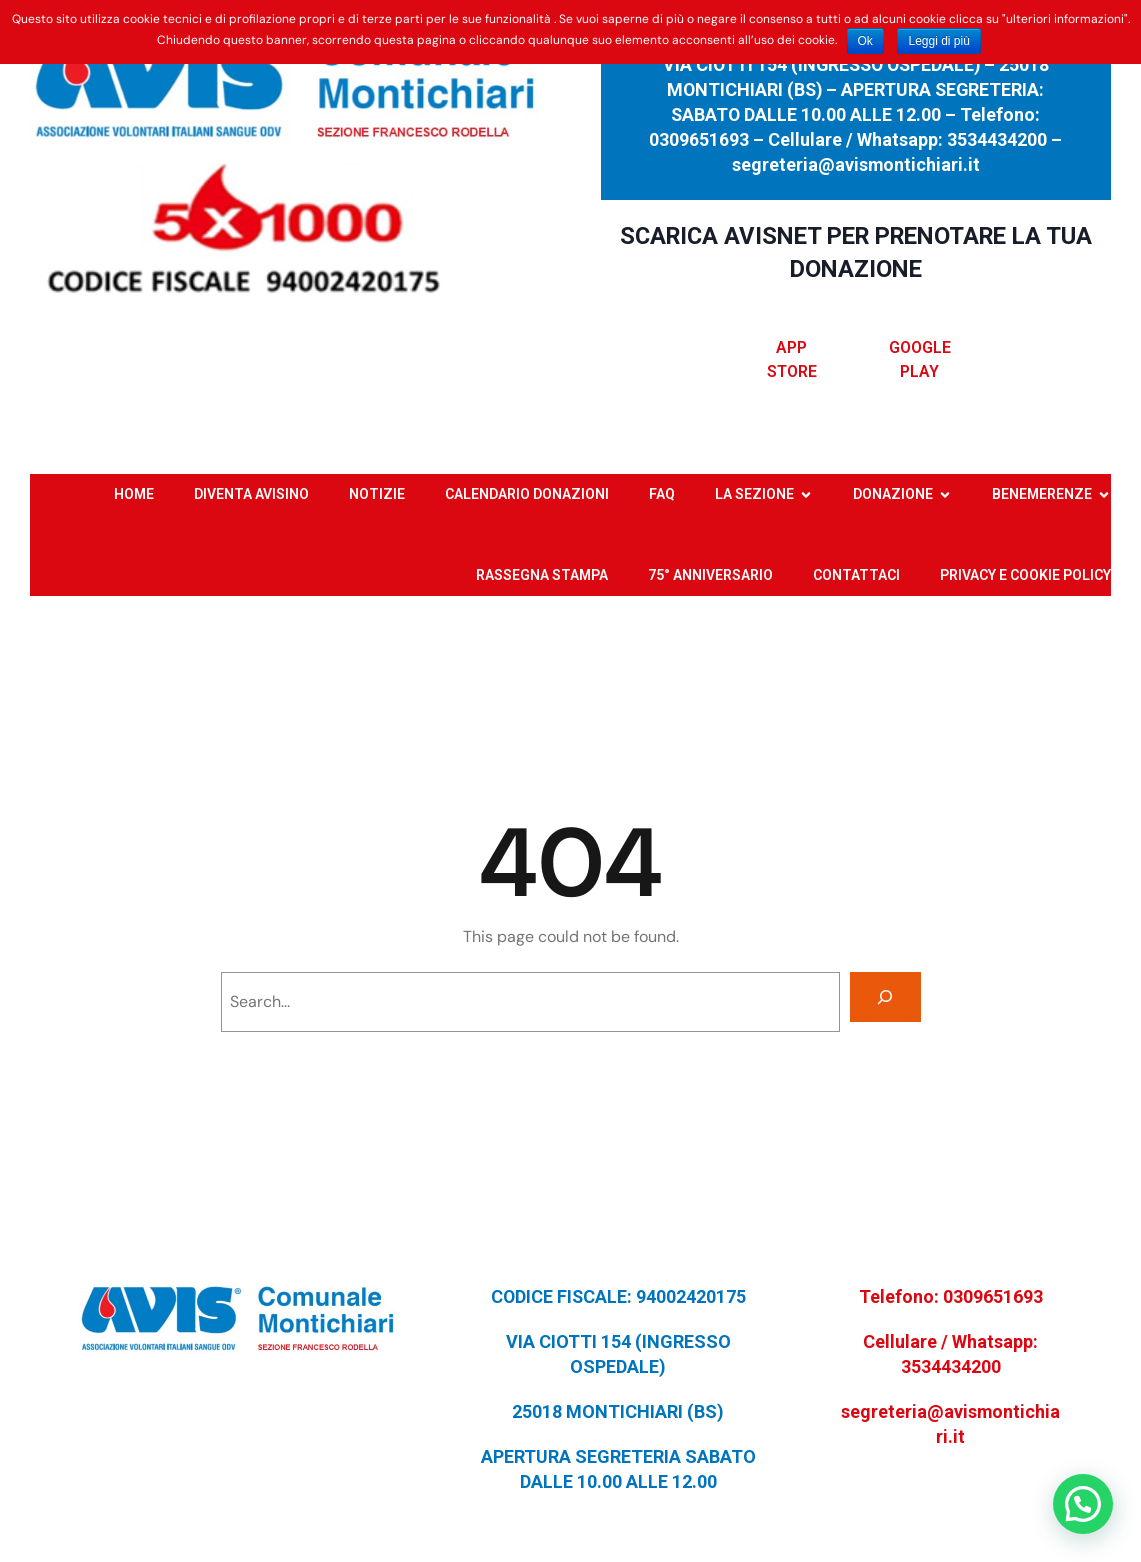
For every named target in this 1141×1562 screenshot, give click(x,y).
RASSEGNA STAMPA (542, 575)
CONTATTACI (856, 575)
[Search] (885, 996)
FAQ (662, 494)
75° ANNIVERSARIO (710, 575)
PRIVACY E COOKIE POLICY (1025, 575)
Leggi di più (938, 41)
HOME (134, 494)
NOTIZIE (377, 494)
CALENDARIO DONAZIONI (527, 494)
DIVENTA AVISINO (251, 494)
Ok (865, 41)
